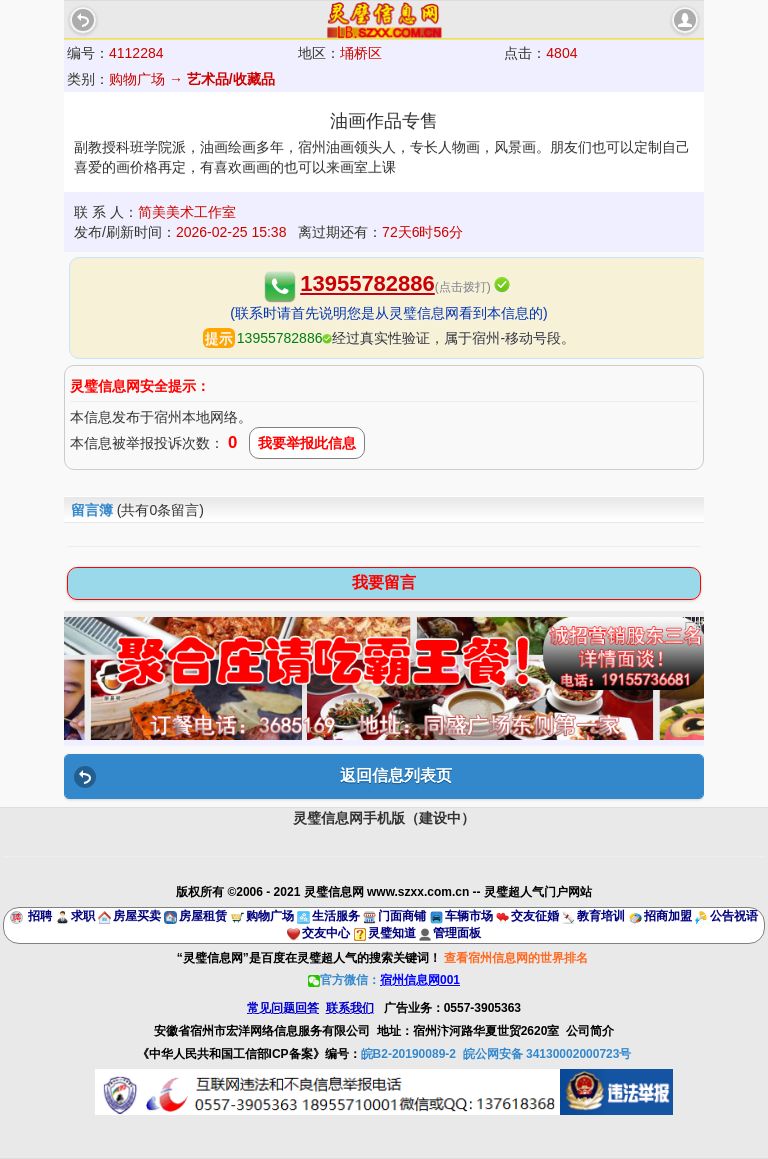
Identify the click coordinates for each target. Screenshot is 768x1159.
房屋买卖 (137, 916)
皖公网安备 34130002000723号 (547, 1054)
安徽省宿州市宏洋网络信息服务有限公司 (262, 1031)
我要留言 (384, 582)
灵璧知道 (392, 933)
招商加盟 (668, 916)
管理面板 (457, 933)
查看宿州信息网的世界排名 (516, 958)
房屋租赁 (203, 916)
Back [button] (83, 20)
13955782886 (367, 283)
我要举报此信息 (307, 443)
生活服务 (336, 916)
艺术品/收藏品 (231, 79)
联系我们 (350, 1008)
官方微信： (384, 980)
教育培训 (601, 916)
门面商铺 (402, 916)
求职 (83, 916)
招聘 (40, 916)
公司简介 (590, 1031)
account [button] (685, 20)
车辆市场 (469, 916)
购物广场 (270, 916)
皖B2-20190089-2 (408, 1054)
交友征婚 (535, 916)
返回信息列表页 (396, 775)
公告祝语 (734, 916)
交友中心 (326, 933)
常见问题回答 (283, 1008)
